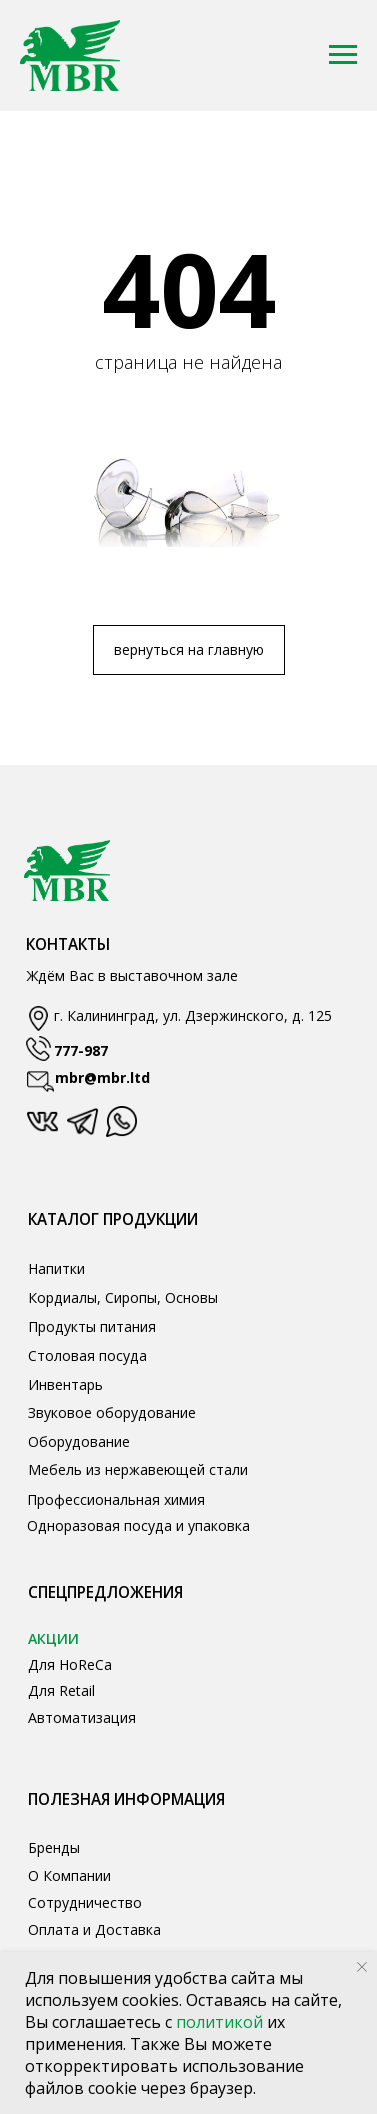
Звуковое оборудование (112, 1412)
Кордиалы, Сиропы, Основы (123, 1297)
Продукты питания (92, 1326)
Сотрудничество (85, 1902)
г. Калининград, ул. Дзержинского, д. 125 (193, 1015)
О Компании (69, 1875)
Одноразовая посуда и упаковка (138, 1525)
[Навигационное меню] (343, 55)
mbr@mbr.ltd (102, 1077)
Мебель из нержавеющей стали (138, 1469)
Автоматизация (82, 1717)
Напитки (56, 1268)
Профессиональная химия (116, 1499)
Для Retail (61, 1690)
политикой (221, 2022)
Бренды (54, 1847)
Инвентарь (65, 1384)
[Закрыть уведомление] (362, 1967)
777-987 (81, 1050)
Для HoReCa (70, 1664)
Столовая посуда (87, 1355)
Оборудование (79, 1441)
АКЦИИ (53, 1638)
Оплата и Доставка (94, 1929)
